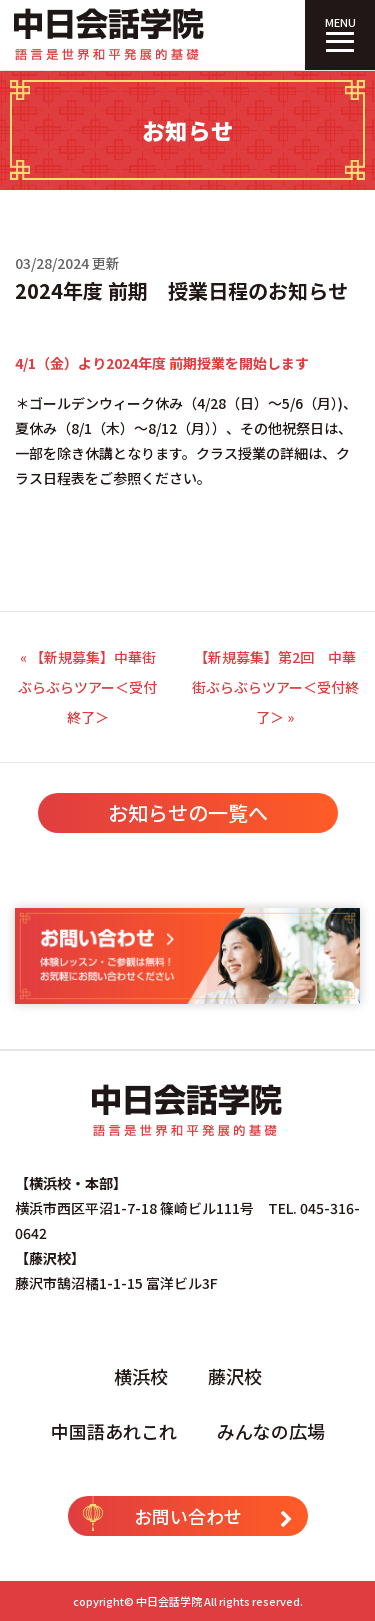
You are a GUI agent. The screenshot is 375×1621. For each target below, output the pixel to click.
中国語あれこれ (114, 1431)
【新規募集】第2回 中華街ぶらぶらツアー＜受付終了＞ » (275, 687)
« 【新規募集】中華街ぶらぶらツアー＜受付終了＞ (87, 687)
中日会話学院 (169, 1601)
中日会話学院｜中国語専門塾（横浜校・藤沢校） (110, 35)
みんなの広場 (271, 1431)
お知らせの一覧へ (188, 812)
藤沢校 (235, 1376)
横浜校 (141, 1376)
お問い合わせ (188, 1513)
